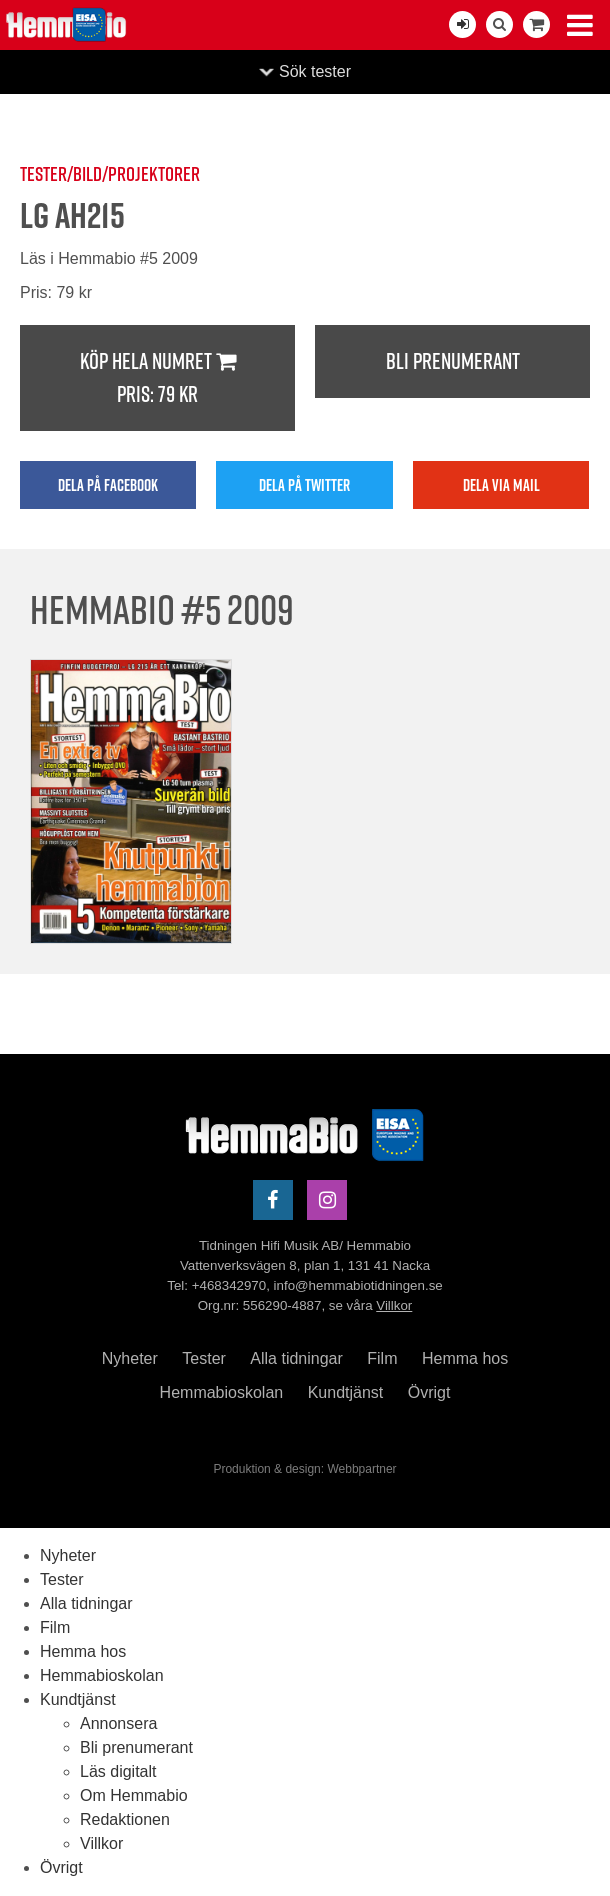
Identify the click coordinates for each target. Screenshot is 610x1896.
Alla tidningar (296, 1358)
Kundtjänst (346, 1392)
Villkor (394, 1305)
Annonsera (118, 1723)
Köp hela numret (157, 378)
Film (382, 1358)
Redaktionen (125, 1819)
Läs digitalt (118, 1771)
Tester (204, 1358)
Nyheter (130, 1358)
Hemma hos (465, 1358)
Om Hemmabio (134, 1795)
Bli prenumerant (453, 361)
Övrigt (429, 1392)
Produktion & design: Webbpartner (304, 1469)
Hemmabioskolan (222, 1392)
